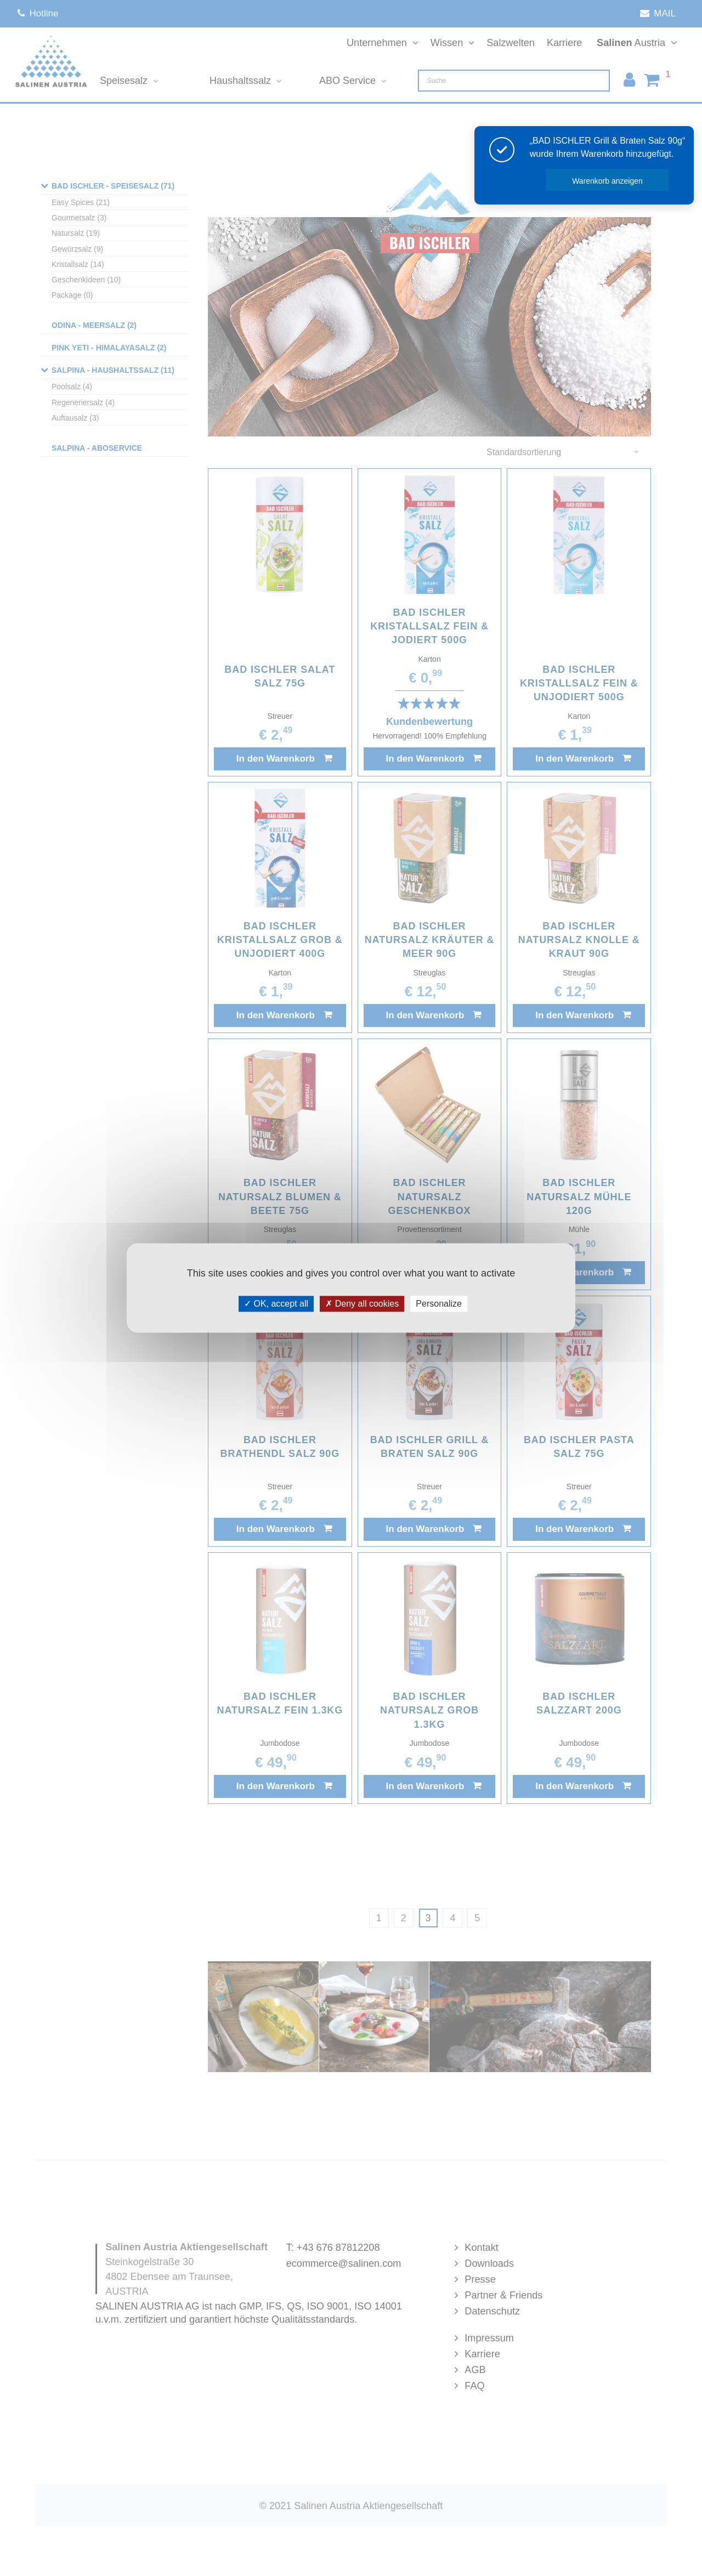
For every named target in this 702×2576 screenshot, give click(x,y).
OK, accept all (276, 1303)
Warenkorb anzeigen (607, 181)
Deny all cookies (362, 1303)
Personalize (439, 1303)
